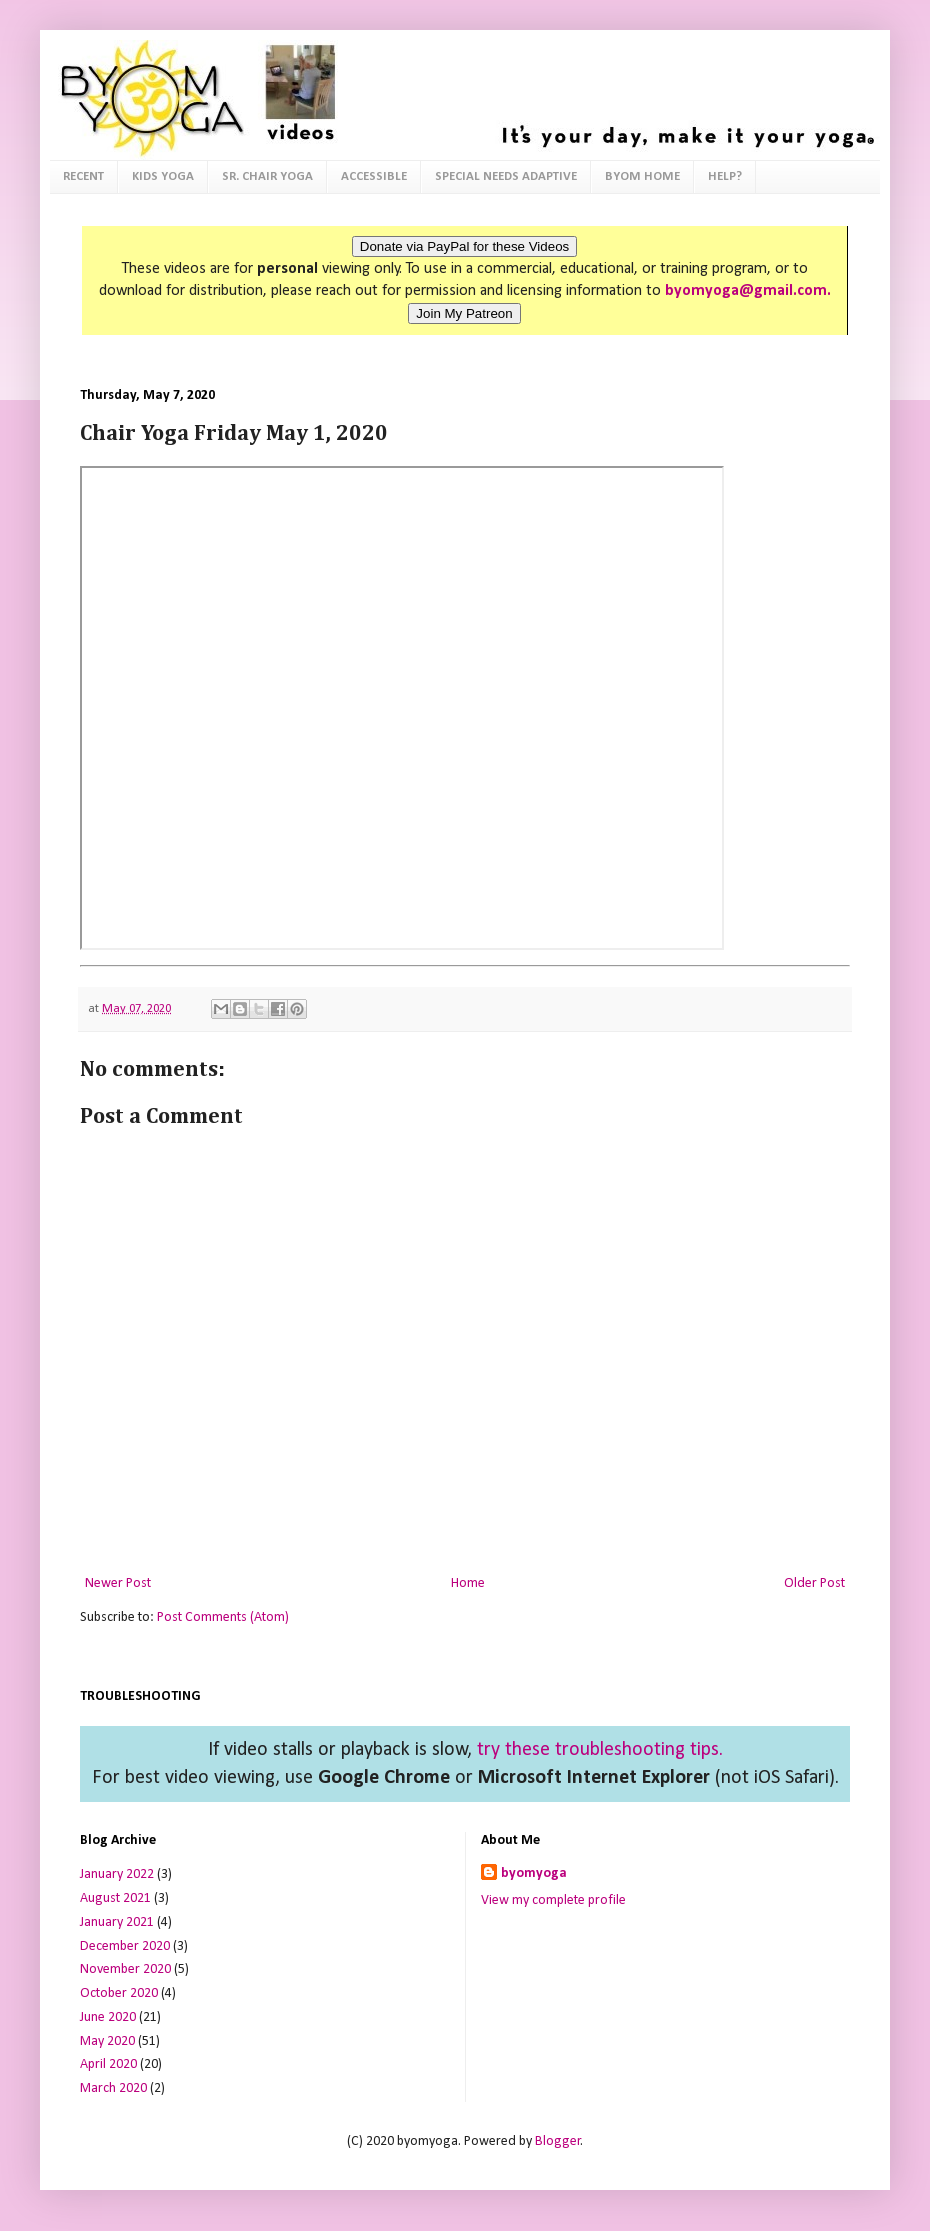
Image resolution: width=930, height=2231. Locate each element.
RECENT (83, 176)
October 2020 (119, 1993)
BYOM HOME (642, 176)
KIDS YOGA (163, 176)
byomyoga (534, 1873)
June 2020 (108, 2017)
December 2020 (125, 1946)
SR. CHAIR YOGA (267, 176)
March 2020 (113, 2088)
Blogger (558, 2141)
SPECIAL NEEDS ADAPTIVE (506, 176)
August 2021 (115, 1898)
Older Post (814, 1583)
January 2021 (117, 1922)
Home (468, 1583)
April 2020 (108, 2064)
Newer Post (118, 1583)
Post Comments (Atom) (223, 1617)
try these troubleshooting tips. (600, 1750)
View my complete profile (553, 1900)
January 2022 (117, 1874)
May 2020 (107, 2041)
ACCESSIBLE (374, 176)
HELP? (725, 176)
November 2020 (125, 1969)
